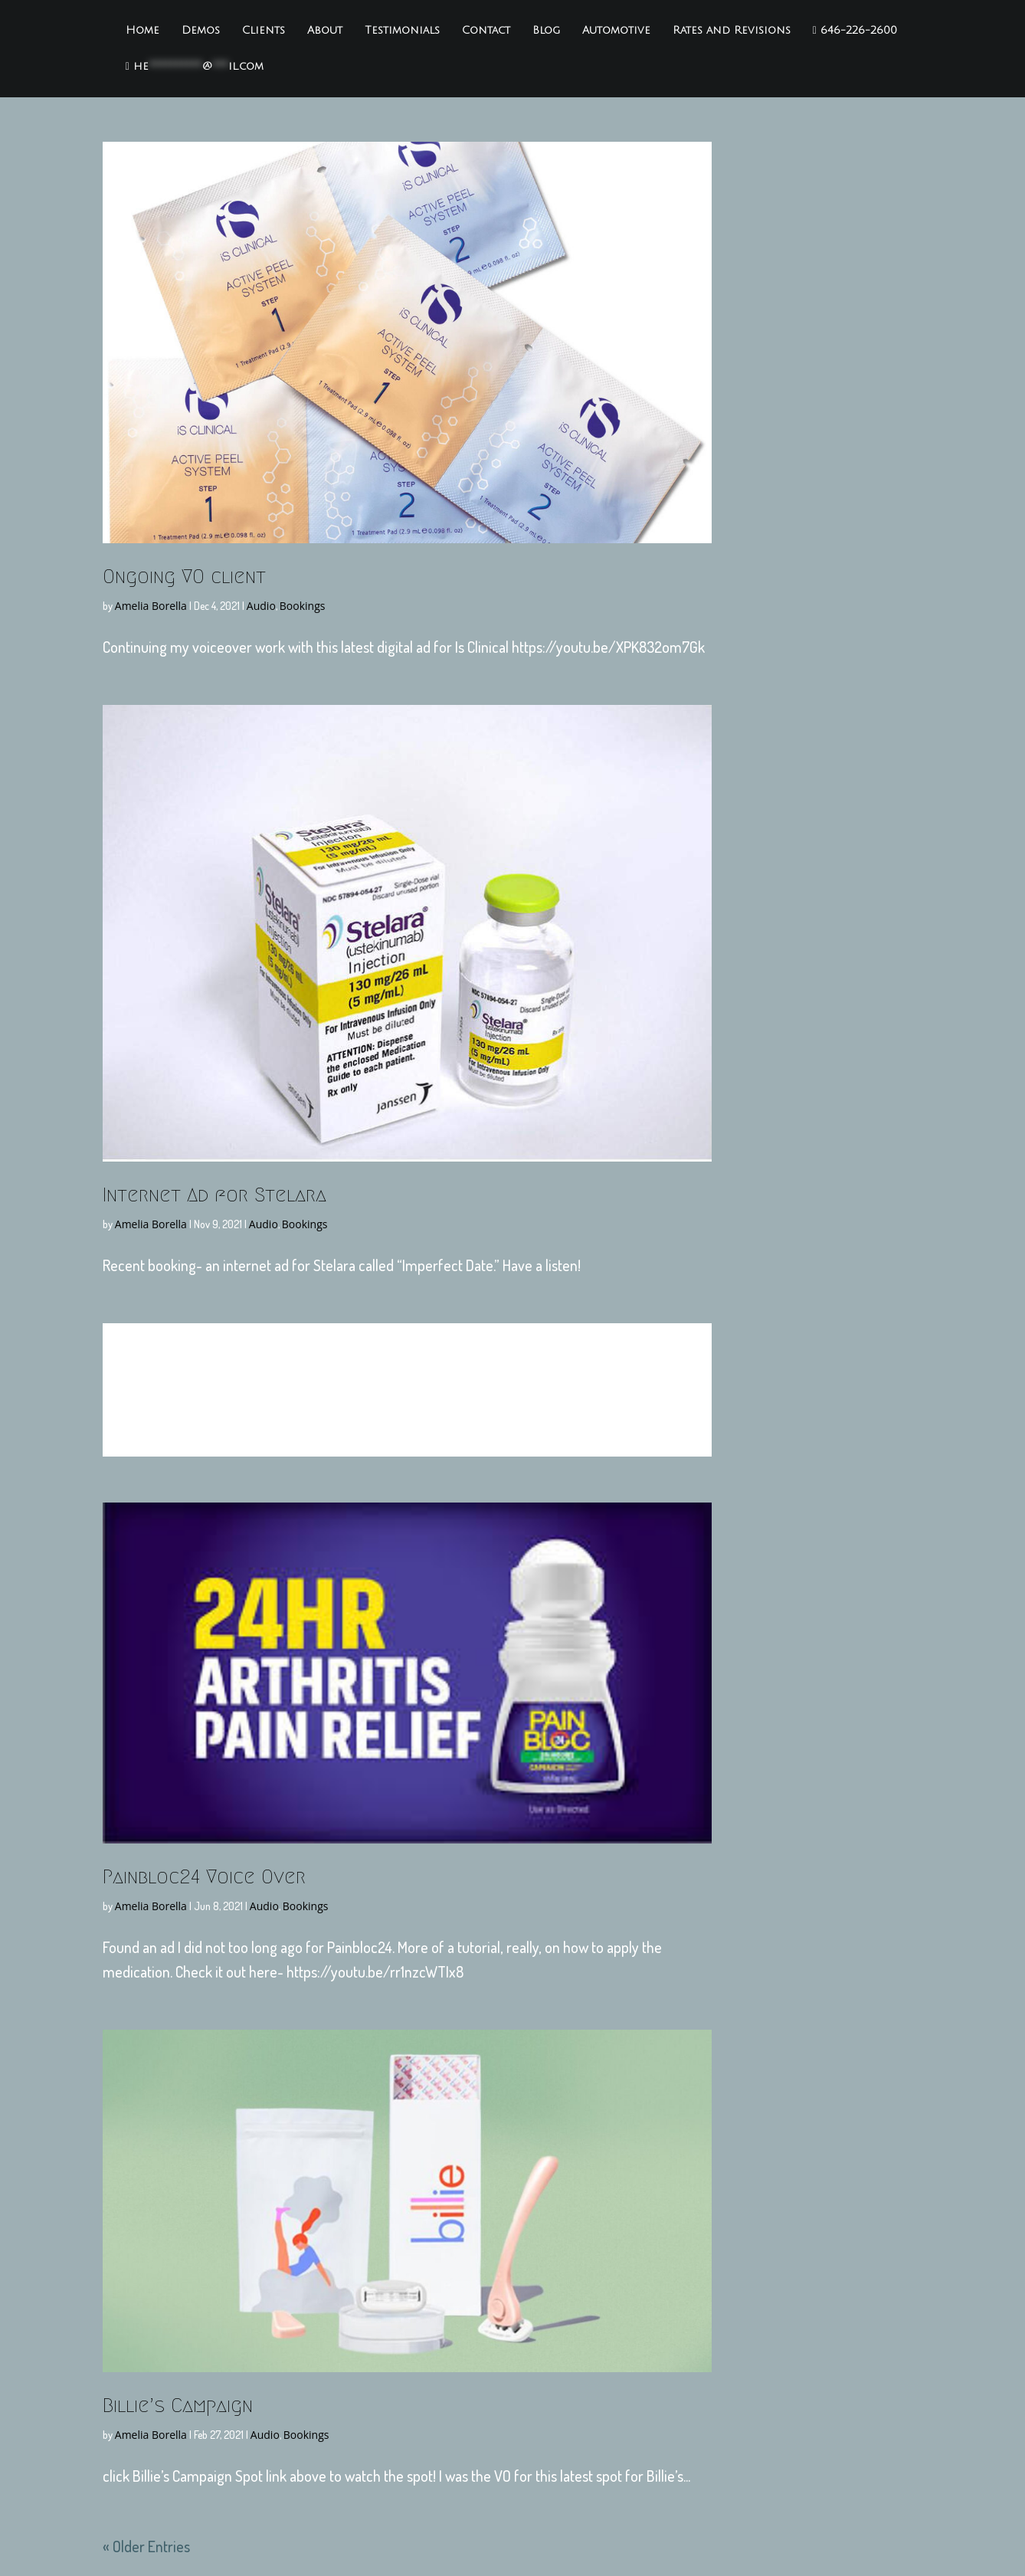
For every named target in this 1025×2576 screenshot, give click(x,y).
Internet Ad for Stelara (214, 1194)
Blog (546, 30)
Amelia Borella (151, 605)
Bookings (303, 605)
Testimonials (402, 30)
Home (142, 30)
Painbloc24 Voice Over (204, 1876)
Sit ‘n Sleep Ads (407, 1378)
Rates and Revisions (732, 30)
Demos (201, 30)
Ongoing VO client (184, 576)
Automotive (616, 30)
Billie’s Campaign (178, 2405)
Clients (263, 30)
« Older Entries (146, 2546)
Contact (486, 30)
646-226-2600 (855, 30)
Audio (261, 605)
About (324, 30)
